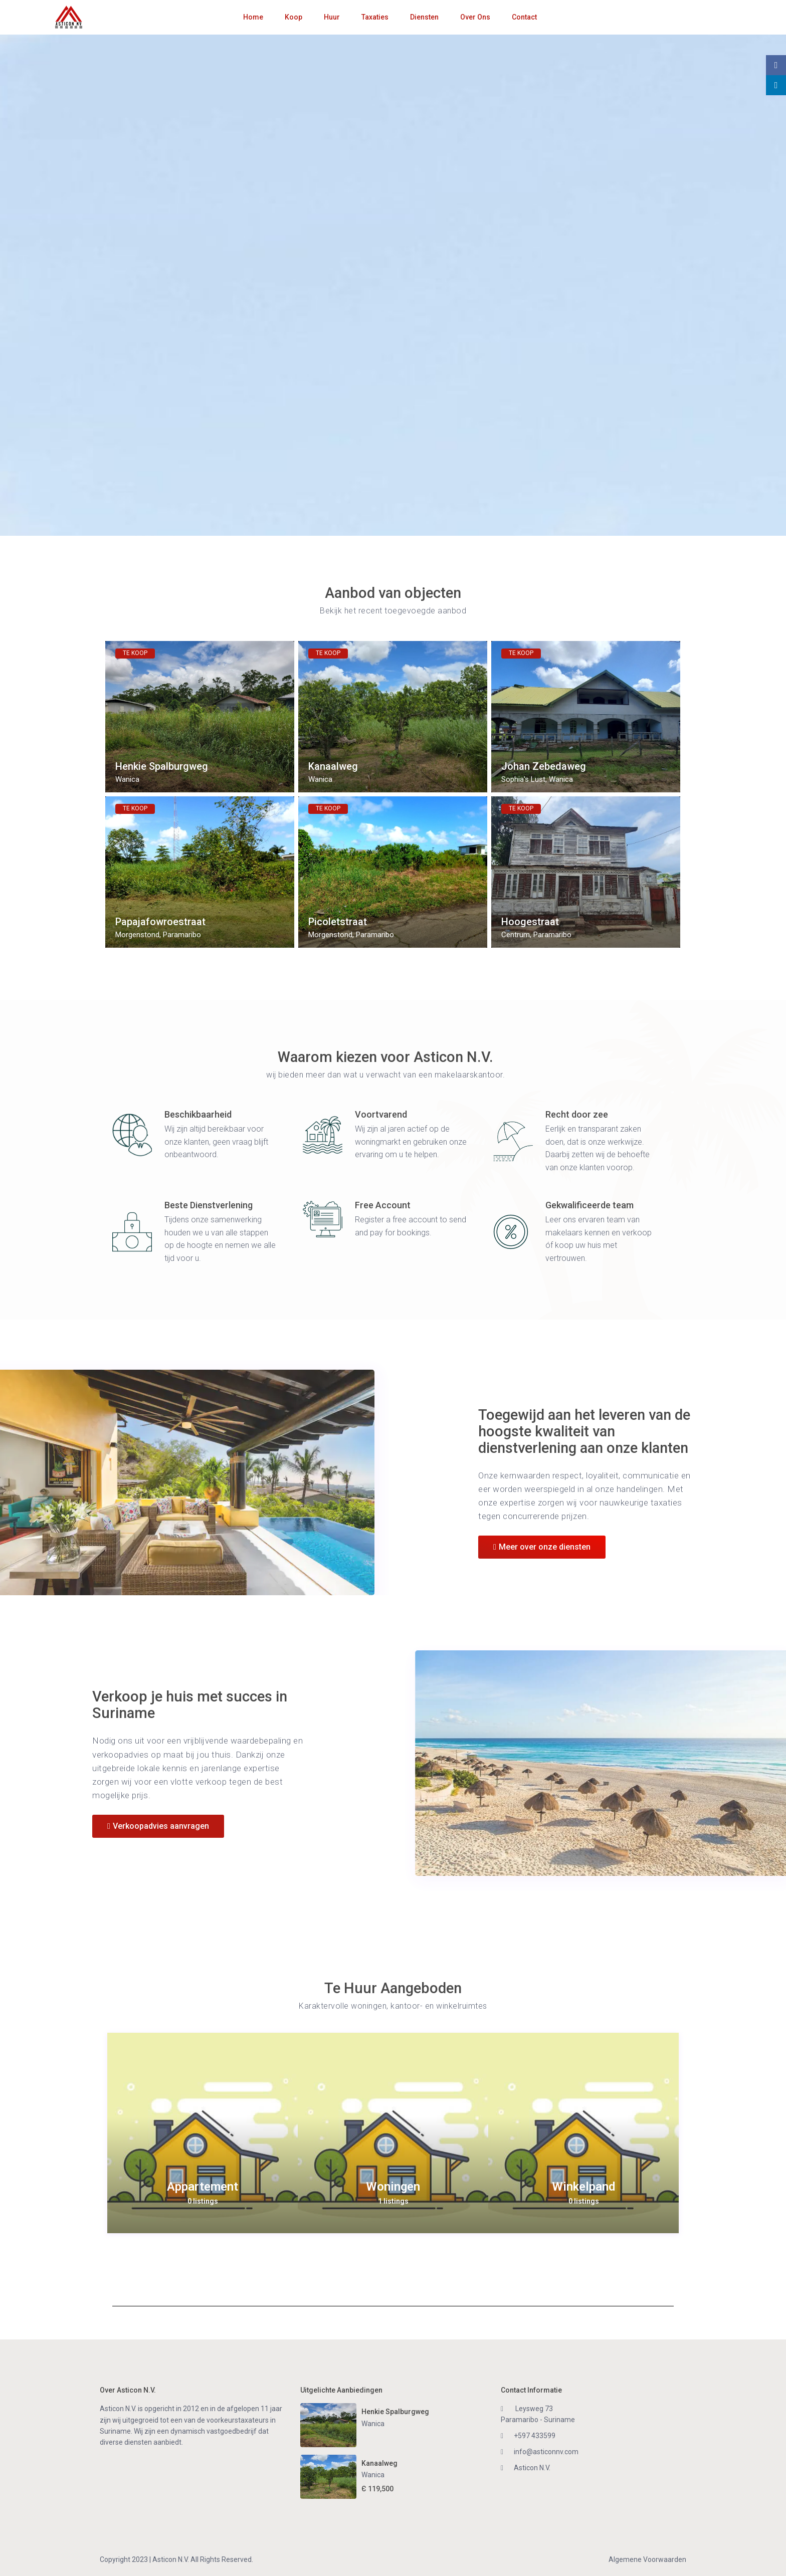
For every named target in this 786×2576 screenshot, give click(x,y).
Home (253, 17)
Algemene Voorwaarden (647, 2559)
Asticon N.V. (532, 2468)
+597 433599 (534, 2436)
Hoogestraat (530, 922)
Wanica (127, 779)
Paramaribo (182, 934)
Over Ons (475, 17)
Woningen (393, 2187)
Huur (332, 17)
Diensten (424, 17)
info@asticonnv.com (546, 2452)
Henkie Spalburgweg (161, 766)
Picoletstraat (337, 922)
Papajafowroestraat (160, 922)
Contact (524, 17)
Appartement (202, 2187)
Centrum (515, 934)
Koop (293, 17)
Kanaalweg (333, 766)
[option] (202, 2133)
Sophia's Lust (523, 779)
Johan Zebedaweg (543, 766)
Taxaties (374, 17)
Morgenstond (137, 934)
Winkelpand (583, 2187)
